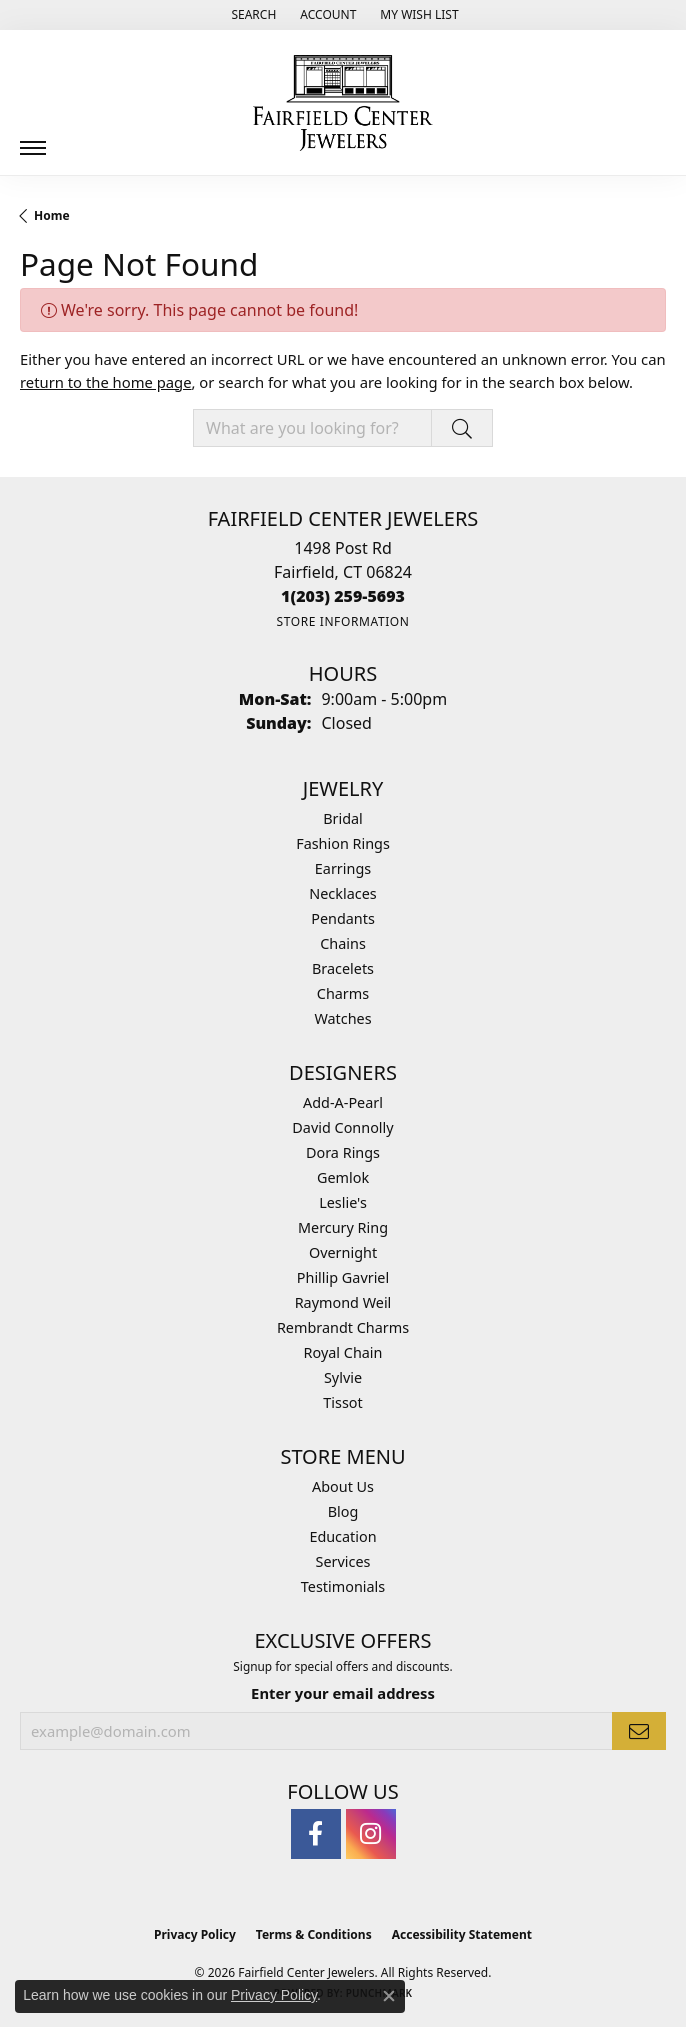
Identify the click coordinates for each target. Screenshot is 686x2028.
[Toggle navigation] (33, 140)
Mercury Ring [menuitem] (343, 1227)
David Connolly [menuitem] (342, 1127)
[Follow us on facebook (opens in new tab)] (316, 1834)
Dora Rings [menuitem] (343, 1152)
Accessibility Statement (462, 1934)
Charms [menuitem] (343, 993)
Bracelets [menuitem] (343, 968)
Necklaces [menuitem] (342, 893)
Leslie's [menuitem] (343, 1202)
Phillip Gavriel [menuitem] (343, 1277)
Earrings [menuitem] (343, 868)
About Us (343, 1486)
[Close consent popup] (389, 1996)
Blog (343, 1511)
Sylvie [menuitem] (343, 1377)
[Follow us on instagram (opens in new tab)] (371, 1834)
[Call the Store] (343, 596)
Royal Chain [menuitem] (343, 1352)
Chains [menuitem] (343, 943)
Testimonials (343, 1586)
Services (343, 1561)
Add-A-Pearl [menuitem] (343, 1102)
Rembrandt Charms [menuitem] (343, 1327)
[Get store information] (342, 621)
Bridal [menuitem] (343, 818)
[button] (251, 15)
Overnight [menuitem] (343, 1252)
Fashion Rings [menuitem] (343, 843)
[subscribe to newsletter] (639, 1731)
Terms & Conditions (314, 1934)
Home (52, 215)
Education (342, 1536)
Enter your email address (343, 1693)
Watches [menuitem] (342, 1018)
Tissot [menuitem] (342, 1402)
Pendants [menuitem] (343, 918)
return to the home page (106, 382)
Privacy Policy (195, 1934)
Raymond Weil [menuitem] (343, 1302)
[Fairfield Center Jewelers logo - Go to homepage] (343, 103)
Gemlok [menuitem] (343, 1177)
